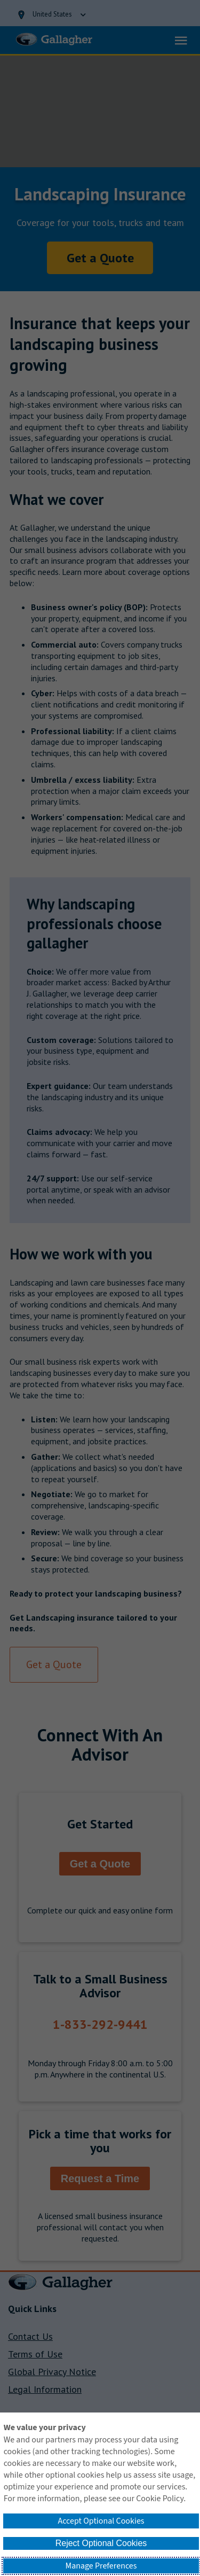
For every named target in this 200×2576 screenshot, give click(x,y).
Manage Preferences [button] (101, 2566)
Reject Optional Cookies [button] (101, 2543)
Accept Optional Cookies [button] (101, 2521)
